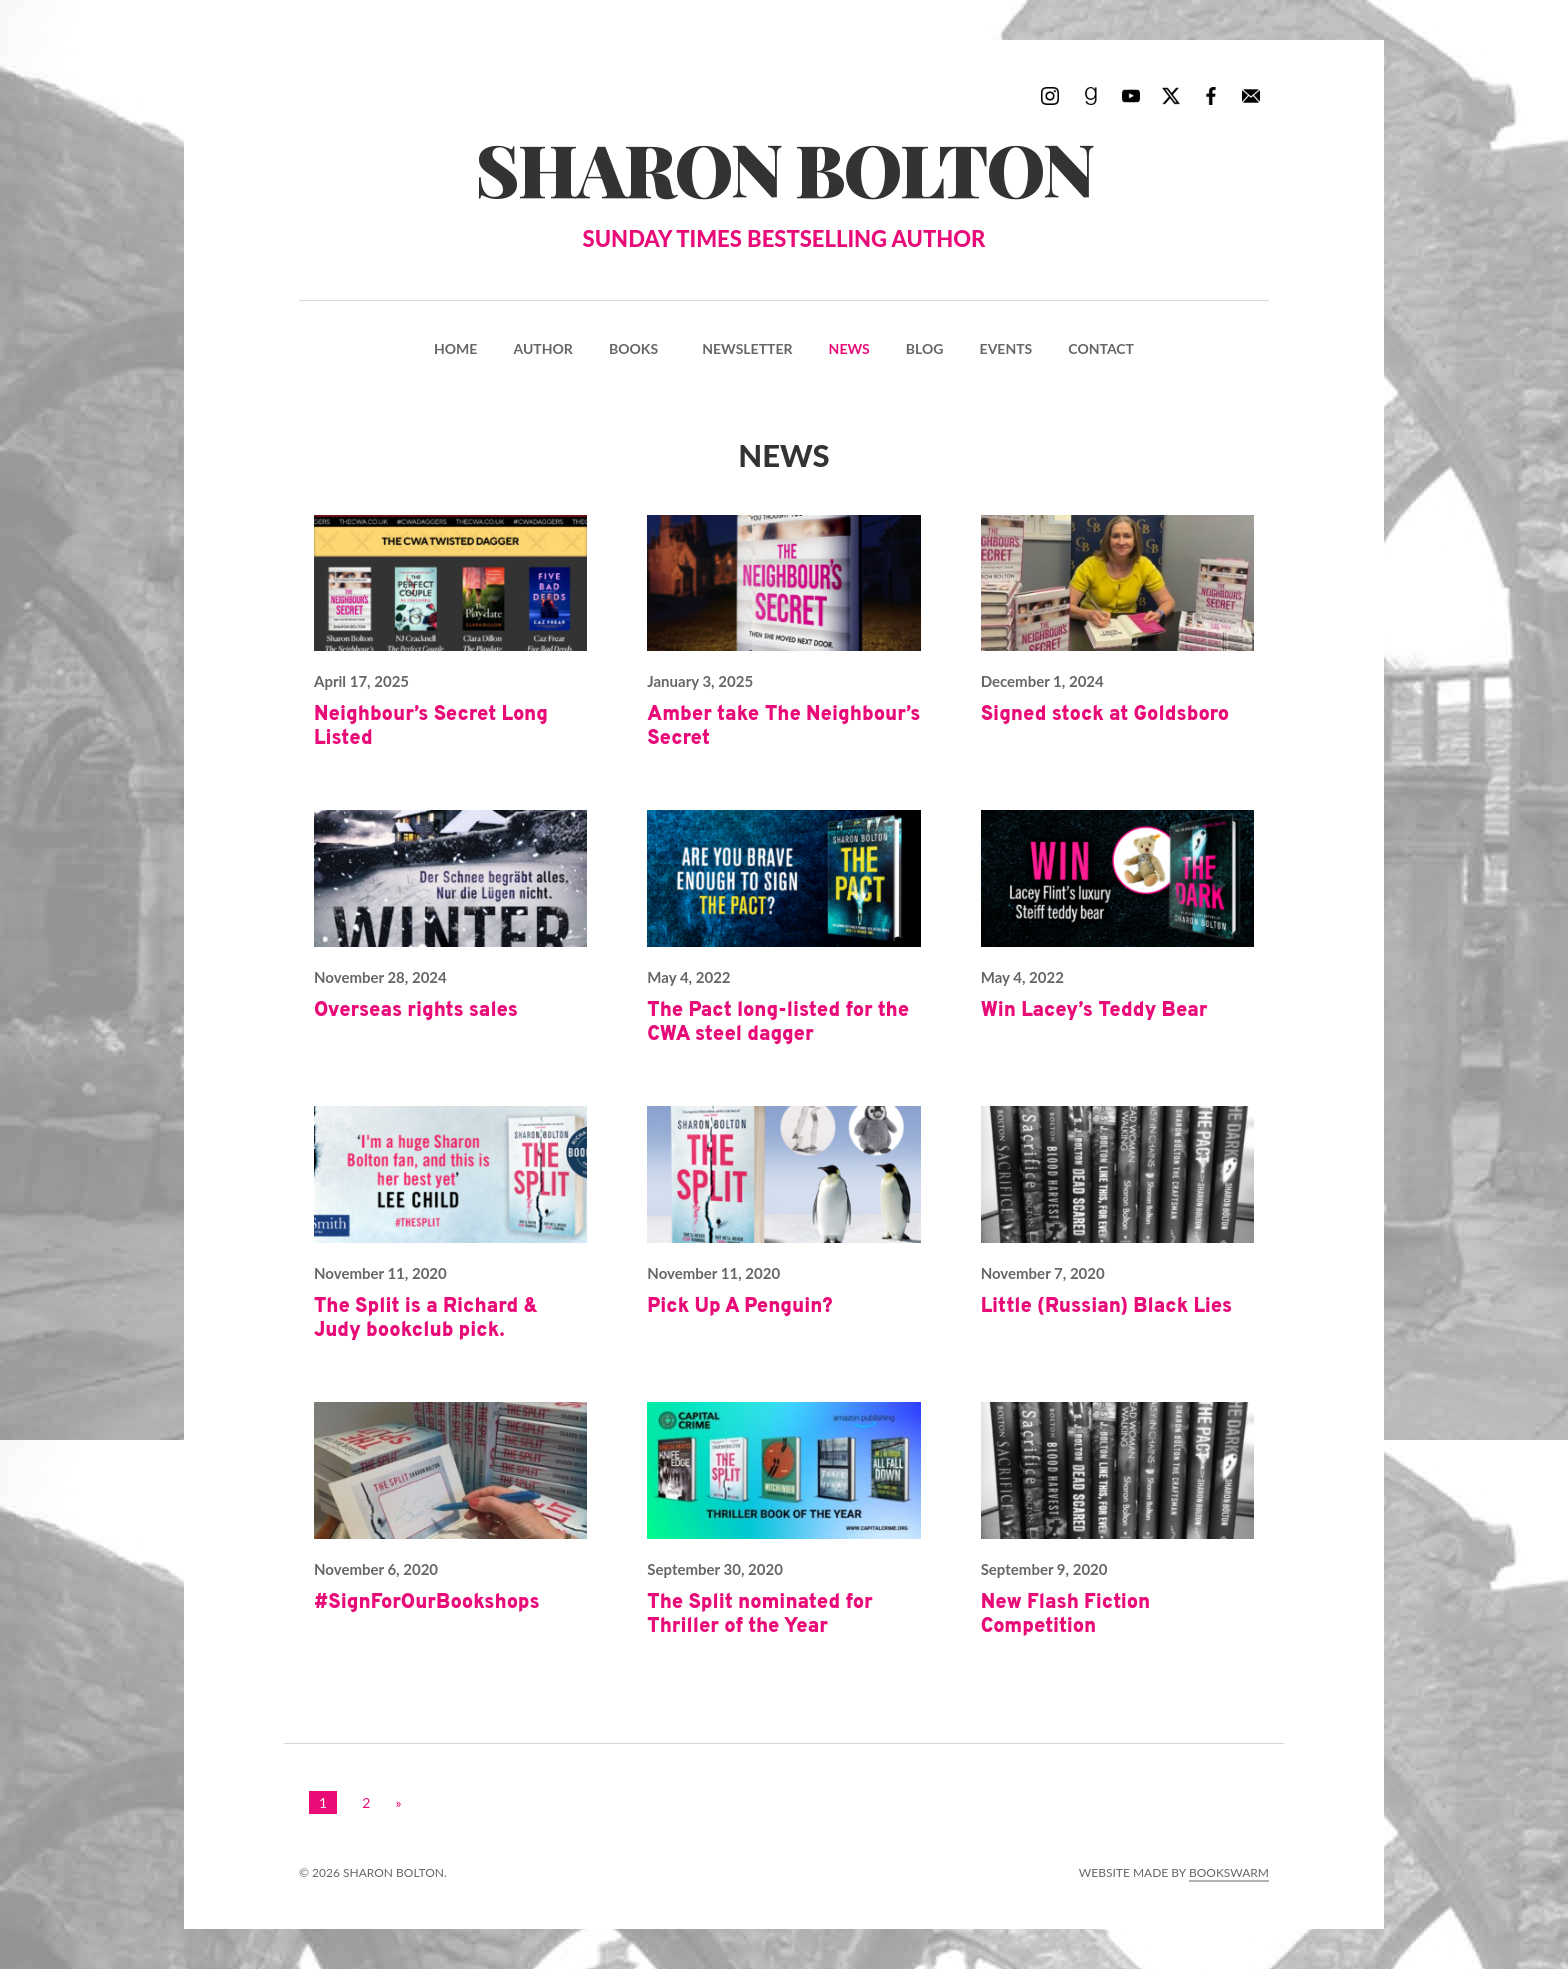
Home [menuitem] (455, 348)
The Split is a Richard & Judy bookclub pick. (426, 1319)
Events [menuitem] (1006, 348)
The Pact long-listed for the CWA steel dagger (778, 1023)
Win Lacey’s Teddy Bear (1094, 1011)
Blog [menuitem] (925, 348)
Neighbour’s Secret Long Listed (431, 727)
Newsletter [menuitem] (747, 348)
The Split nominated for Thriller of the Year (759, 1615)
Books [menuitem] (633, 348)
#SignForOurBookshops (427, 1603)
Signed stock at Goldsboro (1105, 715)
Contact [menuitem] (1101, 348)
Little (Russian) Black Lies (1107, 1307)
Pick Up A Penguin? (739, 1307)
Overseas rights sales (416, 1011)
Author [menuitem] (542, 348)
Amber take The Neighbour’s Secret (783, 727)
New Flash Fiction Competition (1066, 1615)
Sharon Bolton (784, 187)
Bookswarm (1229, 1872)
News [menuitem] (849, 348)
